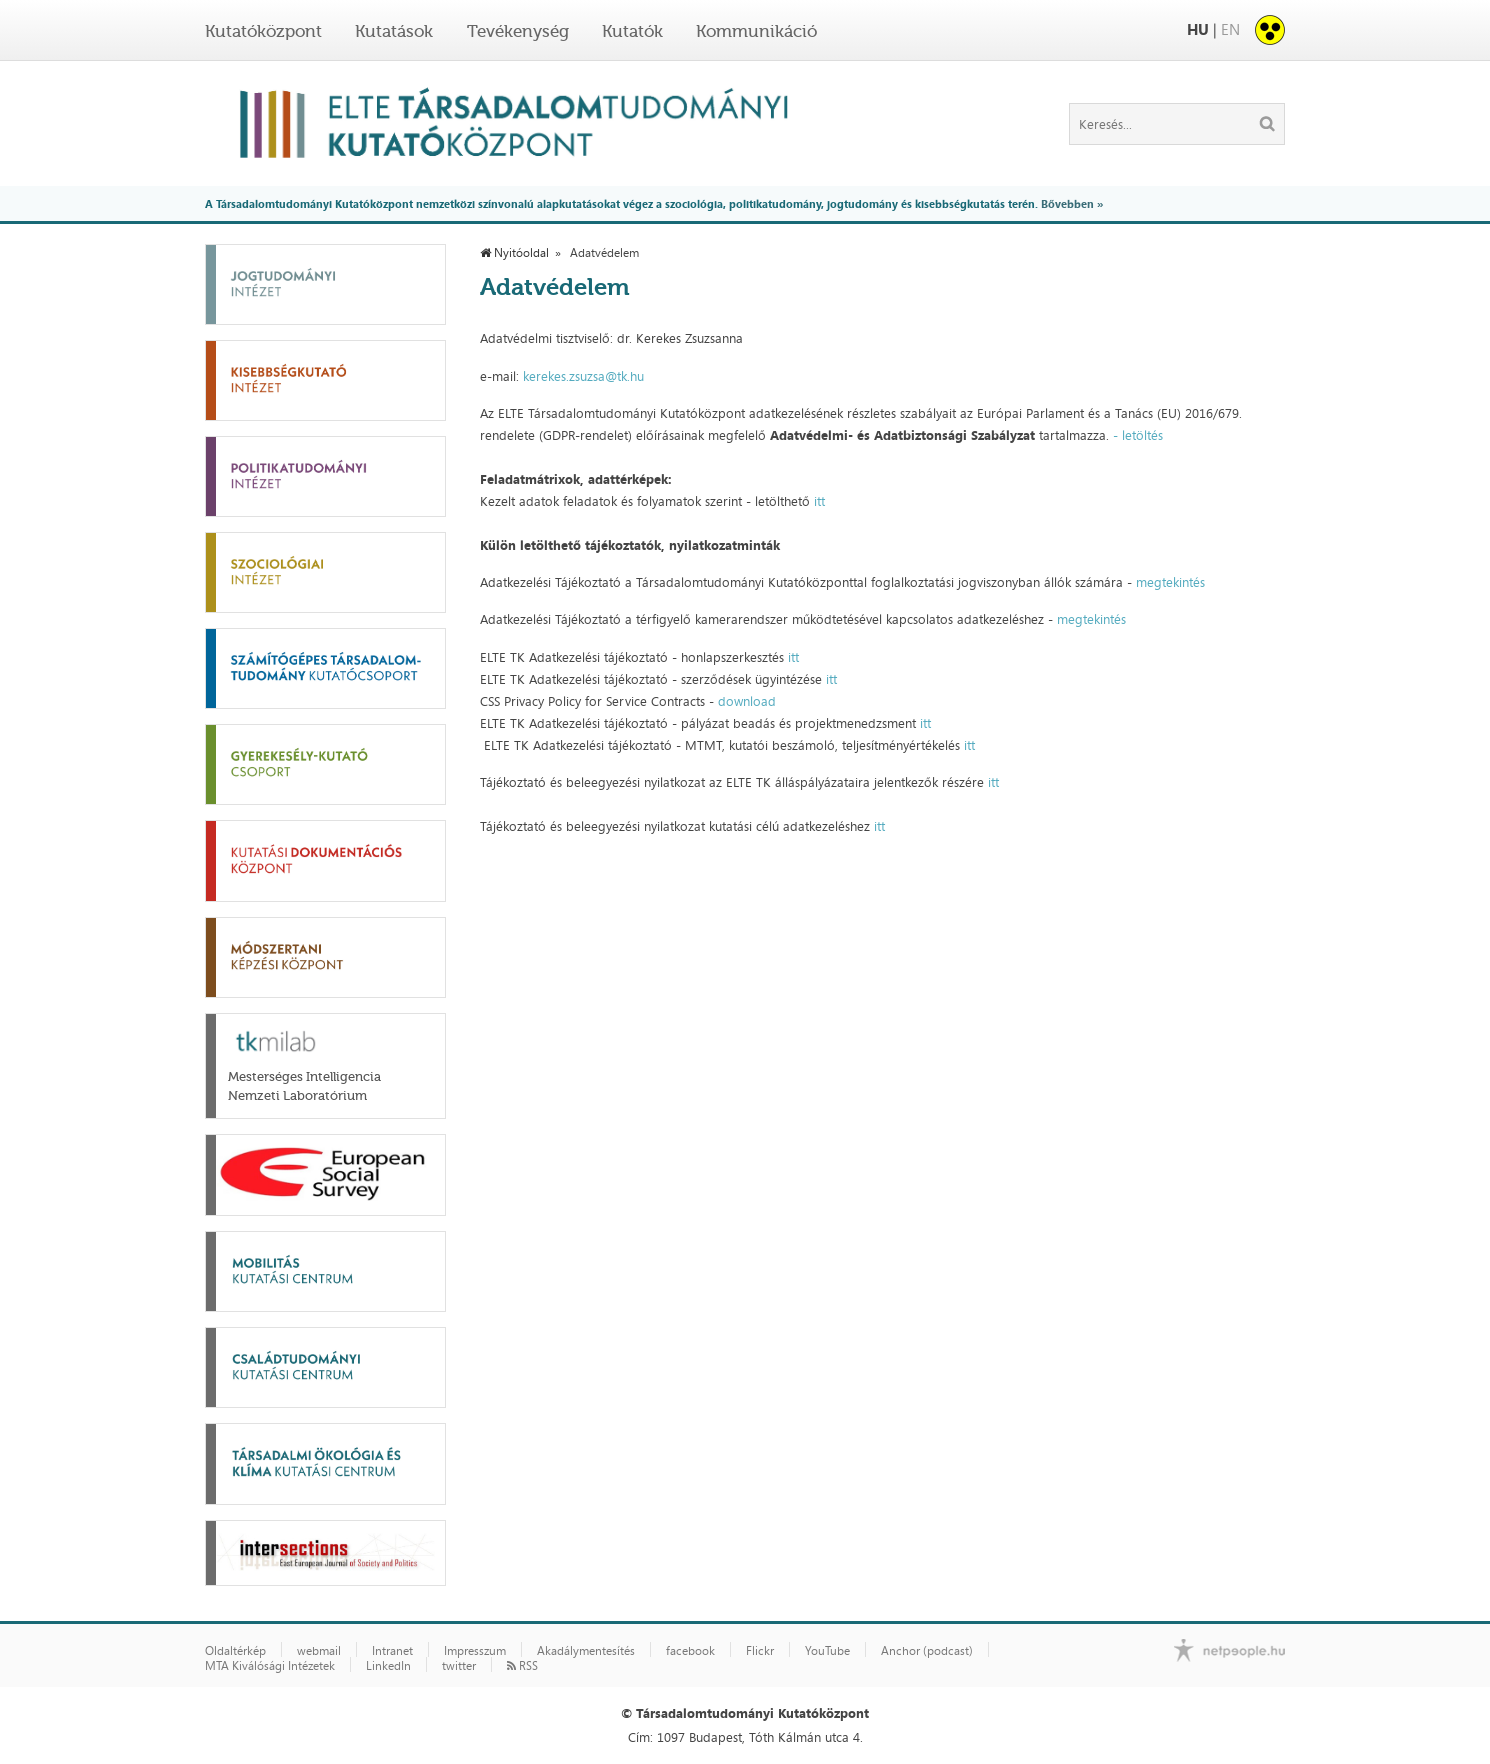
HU (1198, 29)
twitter (459, 1666)
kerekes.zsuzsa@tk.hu (583, 376)
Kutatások (394, 31)
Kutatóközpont (263, 31)
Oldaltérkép (235, 1651)
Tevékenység (518, 31)
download (747, 701)
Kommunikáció (756, 31)
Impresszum (475, 1651)
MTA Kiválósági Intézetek (270, 1666)
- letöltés (1136, 435)
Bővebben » (1072, 203)
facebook (690, 1651)
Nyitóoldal (514, 253)
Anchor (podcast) (927, 1651)
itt (819, 501)
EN (1230, 29)
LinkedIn (388, 1666)
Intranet (392, 1651)
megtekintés (1170, 582)
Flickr (760, 1651)
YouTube (827, 1651)
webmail (319, 1651)
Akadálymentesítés (586, 1651)
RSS (522, 1666)
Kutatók (632, 31)
